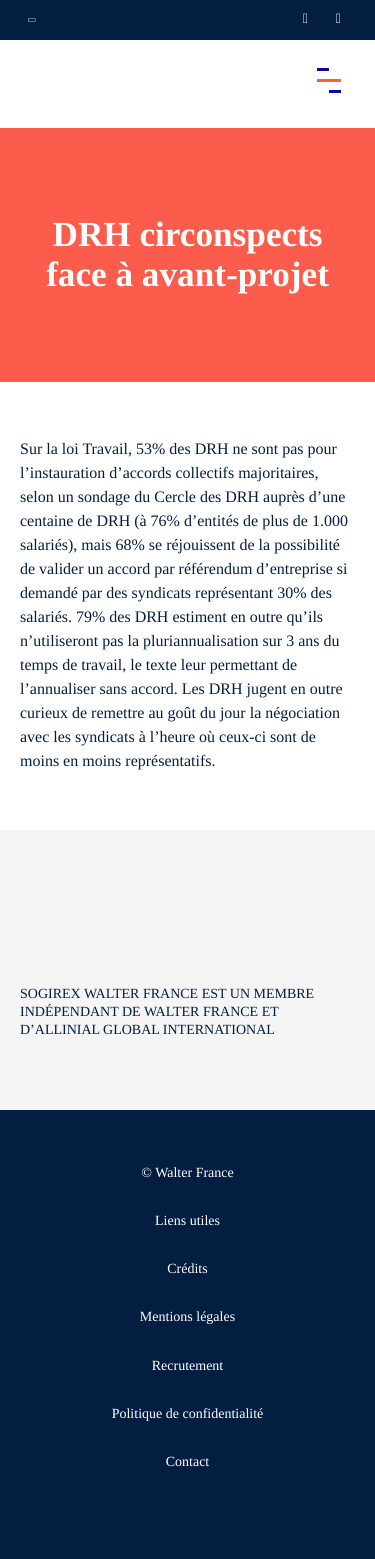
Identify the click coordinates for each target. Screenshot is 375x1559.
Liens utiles (187, 1221)
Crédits (187, 1269)
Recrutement (188, 1366)
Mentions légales (187, 1317)
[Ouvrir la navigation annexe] (32, 20)
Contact (188, 1462)
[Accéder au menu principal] (329, 80)
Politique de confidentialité (188, 1414)
